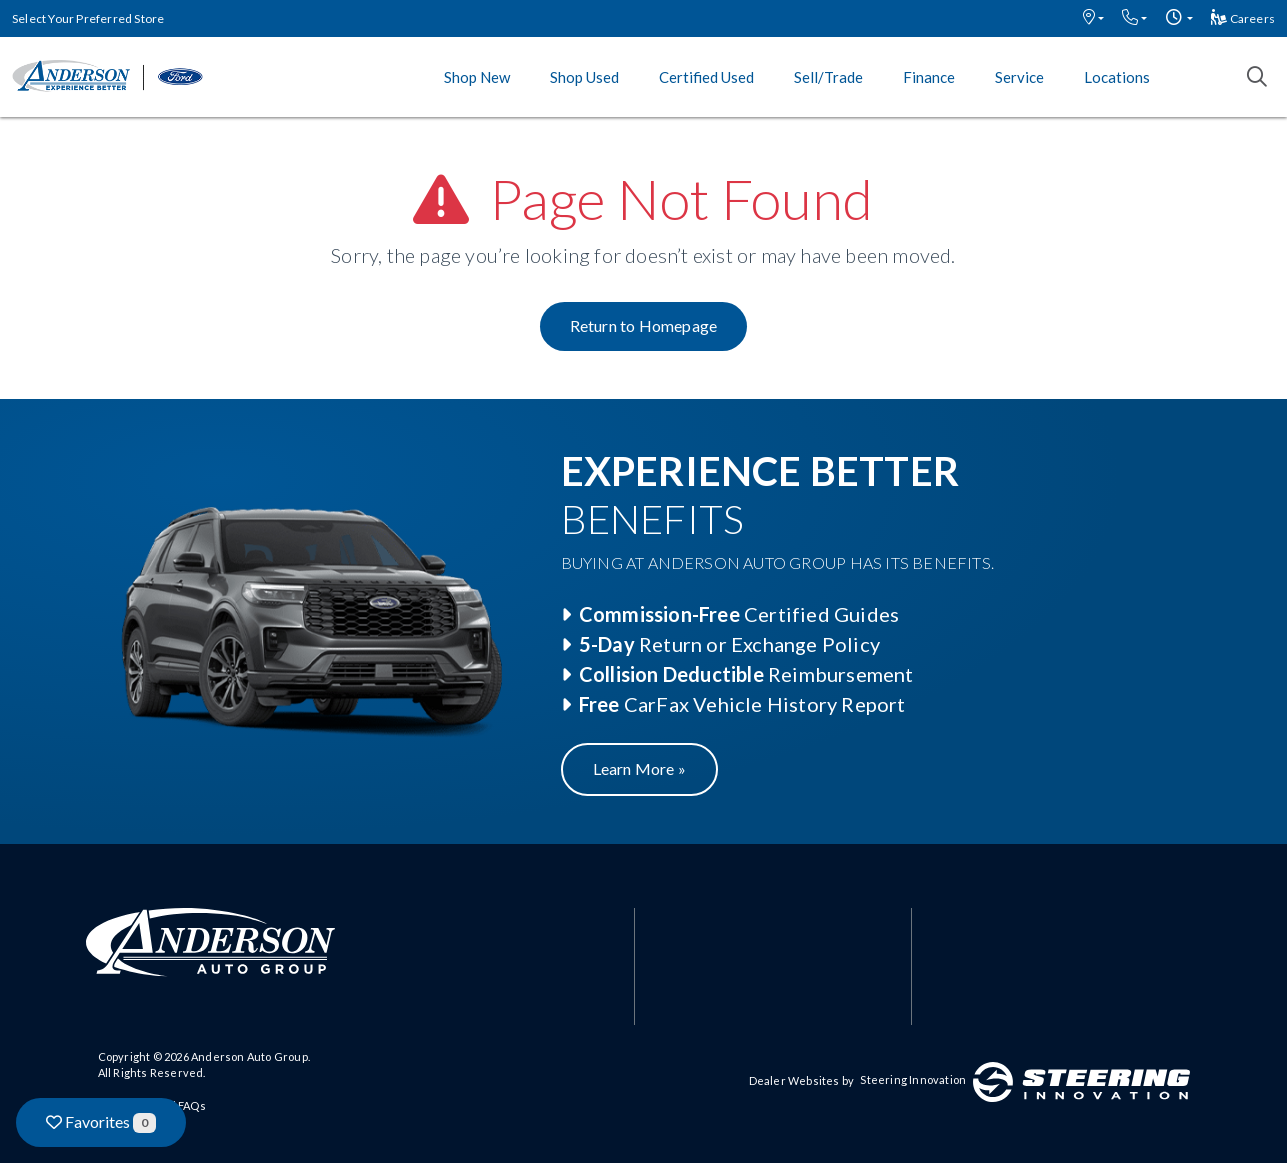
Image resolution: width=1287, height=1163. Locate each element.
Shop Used (584, 77)
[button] (1093, 18)
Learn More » (639, 768)
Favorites (101, 1122)
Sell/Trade (828, 77)
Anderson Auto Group (249, 1056)
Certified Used (706, 77)
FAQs (192, 1105)
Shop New (477, 77)
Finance (929, 77)
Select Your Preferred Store (88, 18)
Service (1019, 77)
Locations (1117, 77)
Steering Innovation (913, 1079)
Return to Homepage (644, 325)
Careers (1243, 18)
